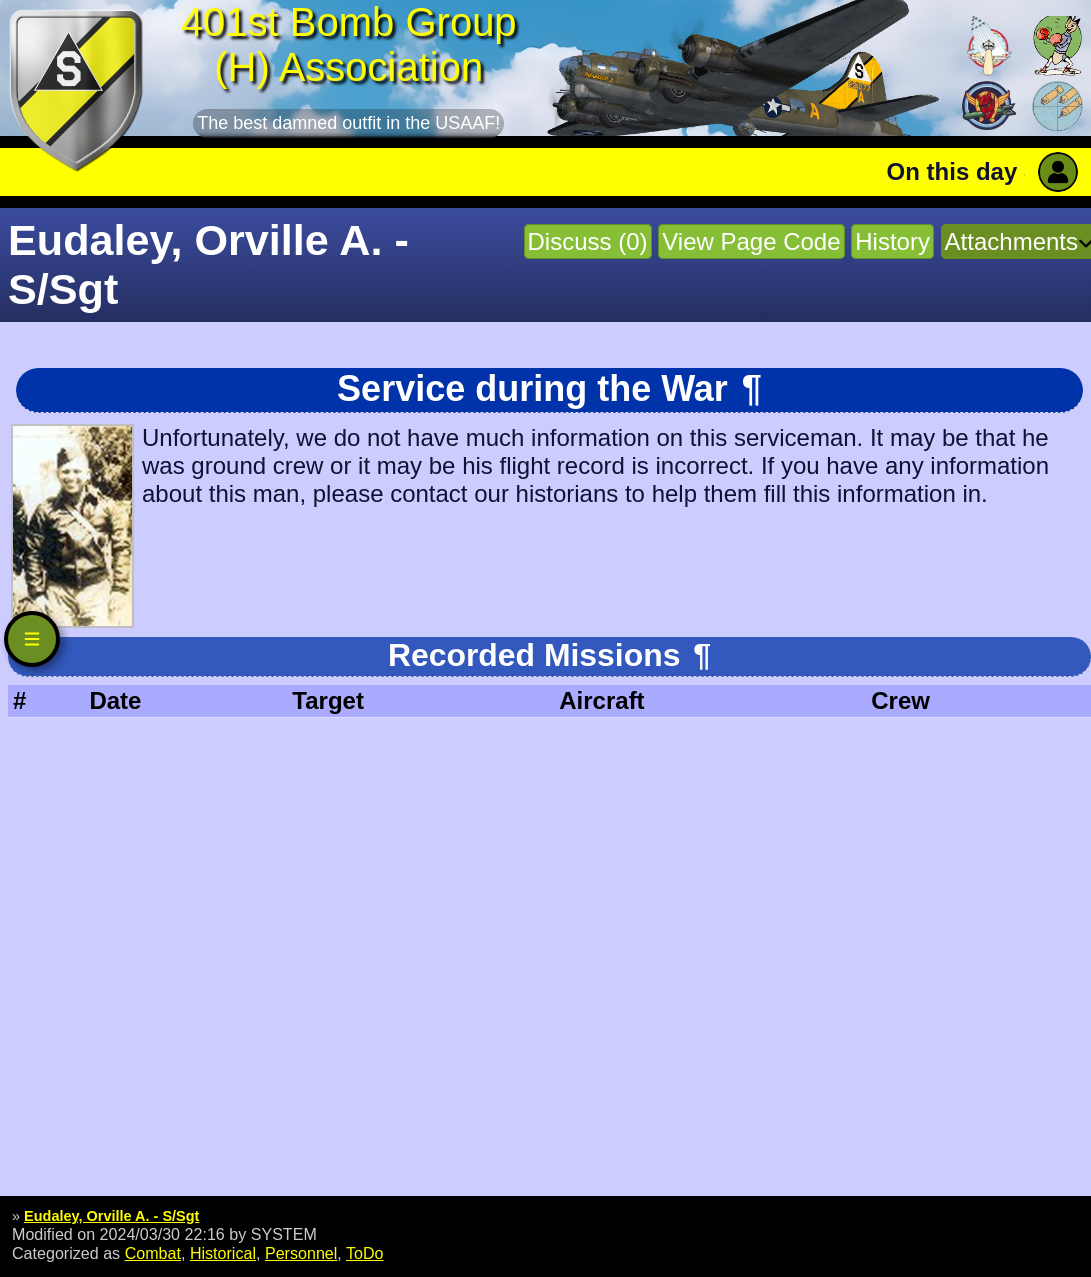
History (892, 241)
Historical (223, 1253)
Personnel (301, 1253)
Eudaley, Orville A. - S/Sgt (111, 1216)
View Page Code (751, 241)
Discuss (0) (588, 241)
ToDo (365, 1253)
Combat (153, 1253)
